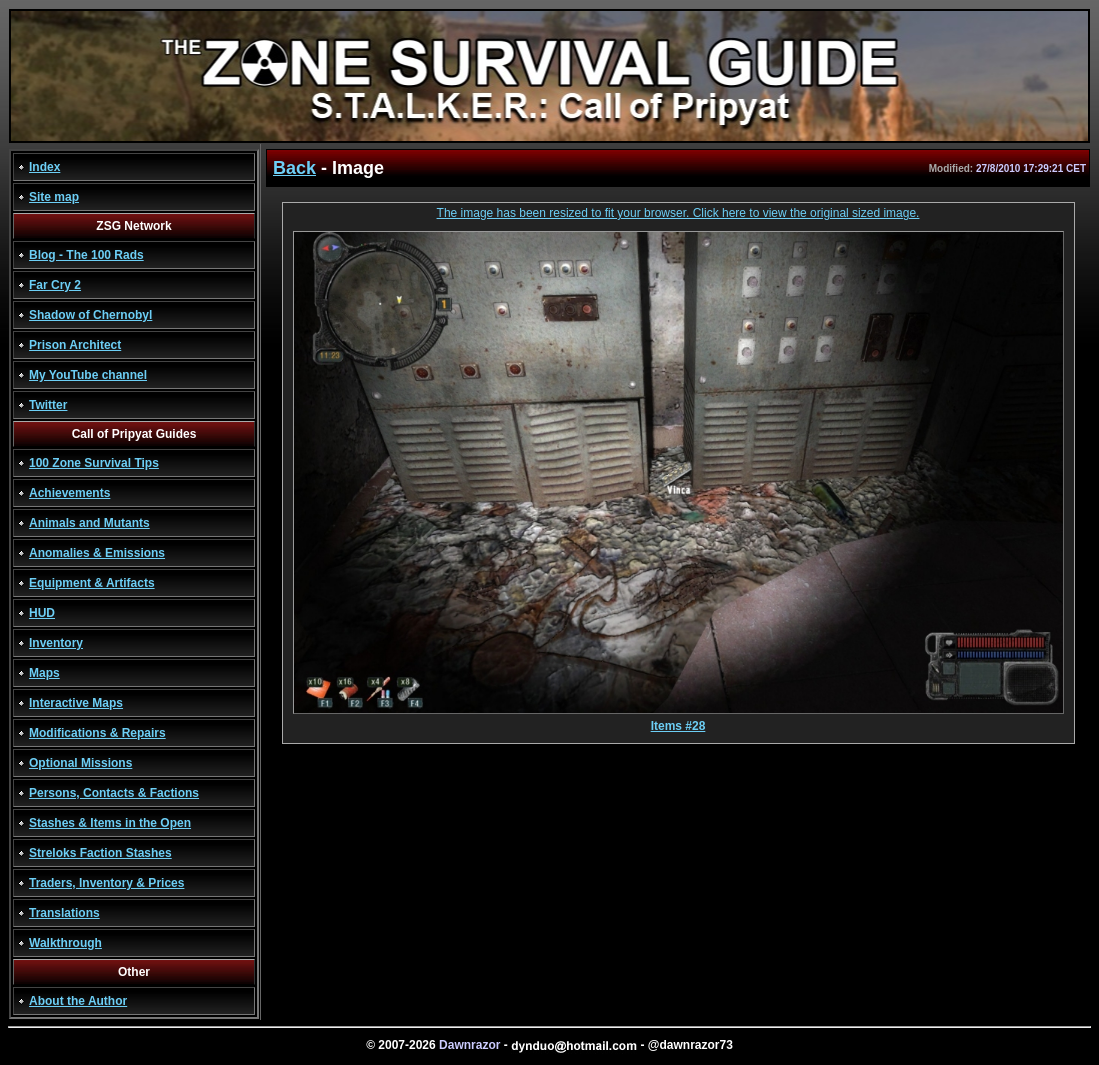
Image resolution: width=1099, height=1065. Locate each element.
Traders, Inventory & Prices (106, 883)
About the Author (78, 1001)
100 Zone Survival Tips (94, 463)
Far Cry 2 (55, 285)
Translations (64, 913)
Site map (54, 197)
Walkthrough (65, 943)
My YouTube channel (88, 375)
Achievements (69, 493)
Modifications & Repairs (97, 733)
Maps (44, 673)
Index (44, 167)
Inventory (56, 643)
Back (294, 168)
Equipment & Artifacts (92, 583)
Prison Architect (75, 345)
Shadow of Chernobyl (90, 315)
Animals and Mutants (89, 523)
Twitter (48, 405)
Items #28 (678, 720)
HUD (42, 613)
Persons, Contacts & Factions (114, 793)
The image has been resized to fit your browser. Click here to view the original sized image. (678, 213)
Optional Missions (80, 763)
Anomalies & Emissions (97, 553)
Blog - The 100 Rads (86, 255)
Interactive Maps (76, 703)
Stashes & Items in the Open (110, 823)
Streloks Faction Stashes (100, 853)
